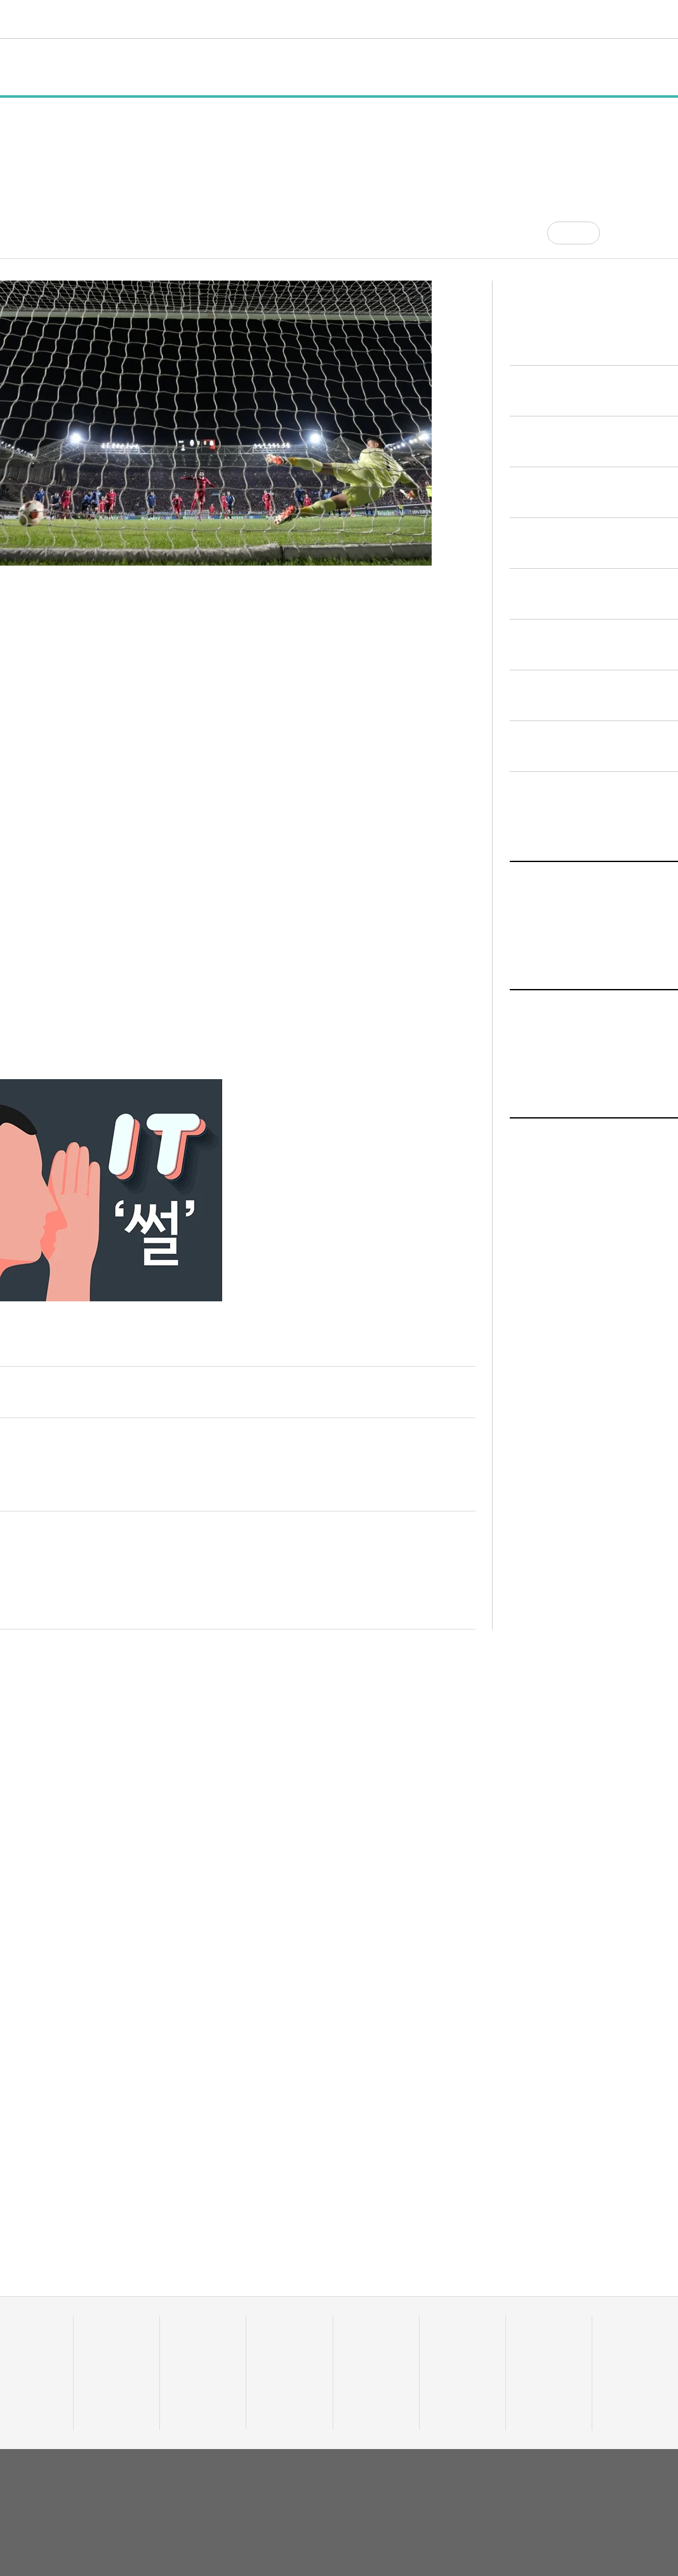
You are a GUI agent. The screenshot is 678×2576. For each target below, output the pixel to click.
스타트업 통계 (24, 2345)
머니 (315, 19)
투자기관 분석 (24, 2377)
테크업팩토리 (370, 2361)
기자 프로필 (627, 2408)
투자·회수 (276, 2345)
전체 (23, 67)
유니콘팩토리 (46, 19)
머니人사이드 (283, 2377)
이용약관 (586, 2481)
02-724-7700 (134, 2526)
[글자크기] (645, 233)
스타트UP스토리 (253, 19)
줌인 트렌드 (366, 2345)
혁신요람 (497, 19)
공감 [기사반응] (584, 232)
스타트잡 (534, 2361)
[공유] (619, 233)
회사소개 (542, 2481)
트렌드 (356, 19)
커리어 (447, 19)
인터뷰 (250, 67)
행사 (198, 67)
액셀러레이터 (629, 2345)
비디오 (401, 19)
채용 (527, 2345)
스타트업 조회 (24, 2361)
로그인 (642, 19)
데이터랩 (177, 19)
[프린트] (671, 233)
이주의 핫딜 (279, 2361)
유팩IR (444, 2361)
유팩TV (445, 2345)
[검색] (668, 19)
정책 (152, 67)
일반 (105, 67)
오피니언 (551, 19)
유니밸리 (621, 2361)
